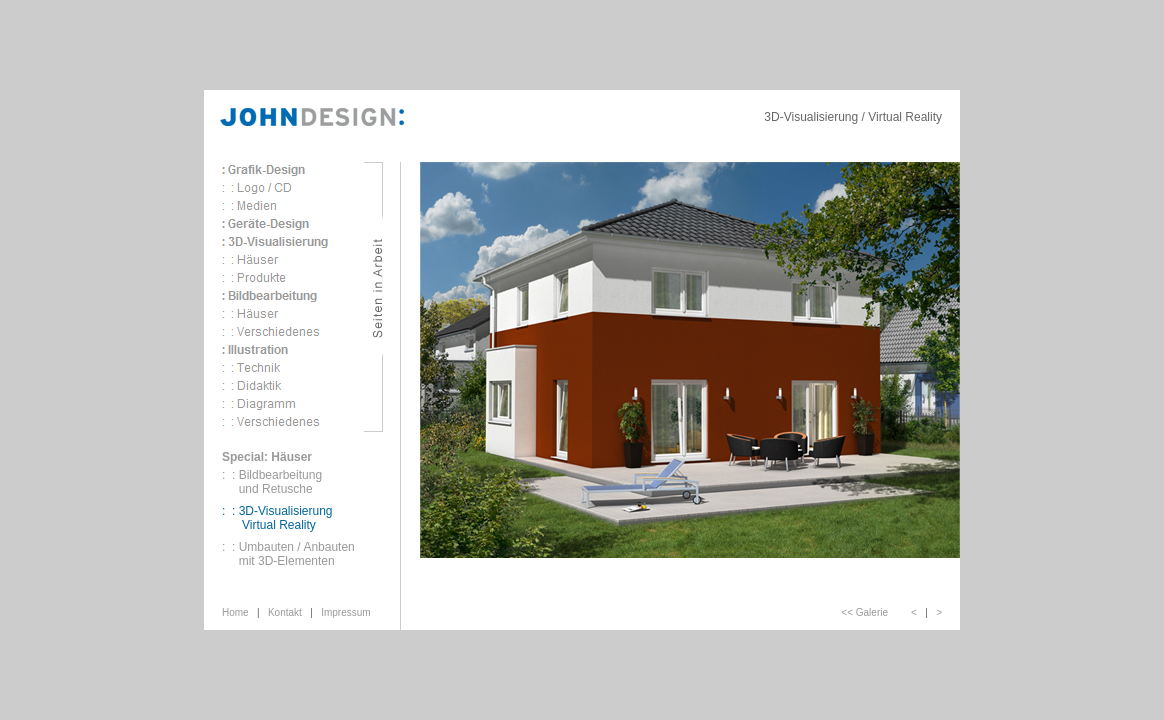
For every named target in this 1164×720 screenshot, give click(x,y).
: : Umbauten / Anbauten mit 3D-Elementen (288, 554)
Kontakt (285, 612)
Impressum (344, 612)
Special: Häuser (267, 457)
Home (238, 612)
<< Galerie (864, 612)
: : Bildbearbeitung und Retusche (272, 482)
